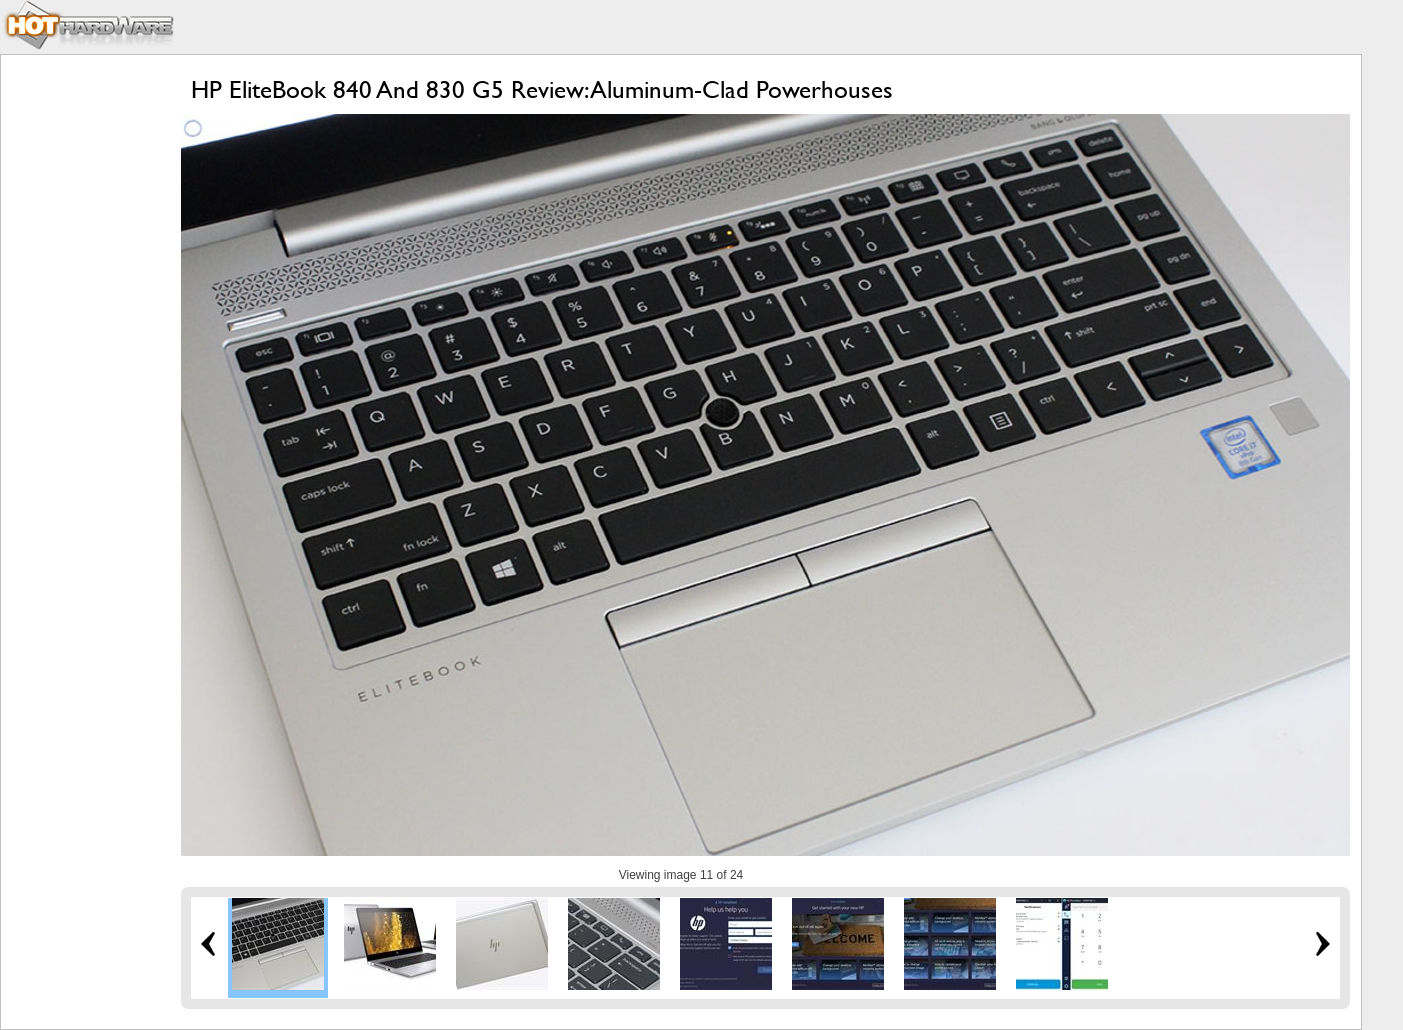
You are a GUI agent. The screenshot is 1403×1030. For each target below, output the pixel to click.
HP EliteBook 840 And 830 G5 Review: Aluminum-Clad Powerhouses (542, 89)
